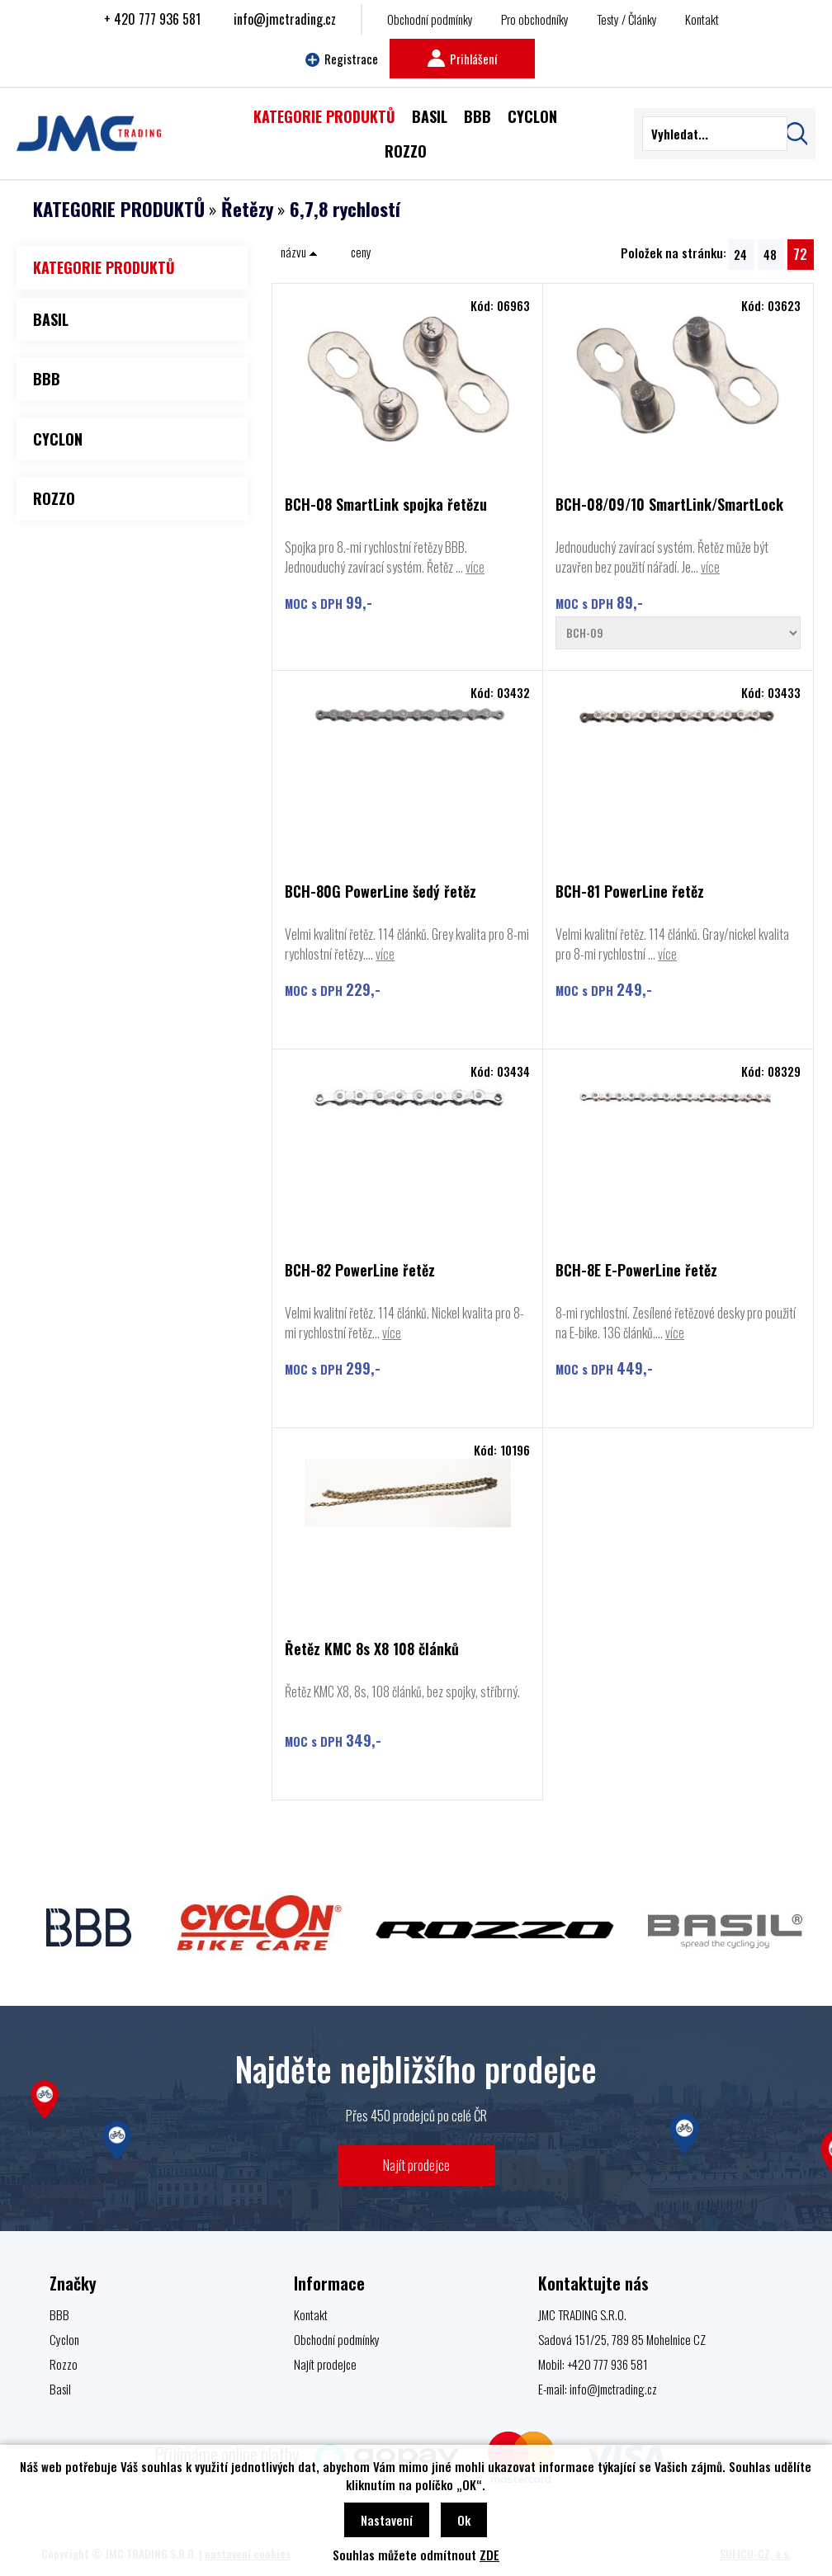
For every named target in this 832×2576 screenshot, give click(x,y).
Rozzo (64, 2364)
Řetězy (247, 209)
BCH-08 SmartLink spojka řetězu (386, 505)
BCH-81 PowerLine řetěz (629, 892)
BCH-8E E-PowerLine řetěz (636, 1271)
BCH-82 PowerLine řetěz (360, 1271)
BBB (59, 2314)
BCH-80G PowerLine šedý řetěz (380, 892)
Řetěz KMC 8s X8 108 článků (372, 1649)
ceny (361, 252)
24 (740, 254)
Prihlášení (462, 59)
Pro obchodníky (535, 19)
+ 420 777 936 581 (152, 19)
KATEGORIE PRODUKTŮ (119, 209)
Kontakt (702, 19)
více (475, 567)
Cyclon (64, 2339)
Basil (60, 2389)
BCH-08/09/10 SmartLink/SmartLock (669, 505)
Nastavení (387, 2520)
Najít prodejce (416, 2164)
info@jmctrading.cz (285, 19)
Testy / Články (627, 19)
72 (800, 253)
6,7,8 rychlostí (345, 209)
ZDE (489, 2554)
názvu (299, 252)
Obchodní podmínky (430, 19)
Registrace (341, 59)
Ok (463, 2520)
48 (770, 254)
